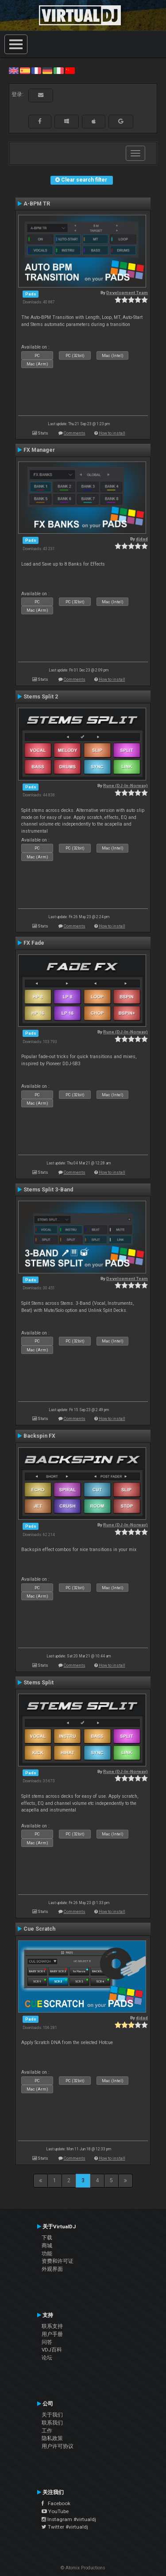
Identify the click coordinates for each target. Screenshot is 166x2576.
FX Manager (39, 450)
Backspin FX (39, 1436)
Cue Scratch (39, 1929)
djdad (142, 538)
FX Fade (33, 943)
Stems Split (38, 1683)
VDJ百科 (52, 2350)
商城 (47, 2245)
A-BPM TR (36, 204)
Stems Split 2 (40, 697)
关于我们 (52, 2415)
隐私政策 (52, 2438)
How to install (112, 433)
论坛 (47, 2358)
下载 (47, 2238)
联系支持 (52, 2326)
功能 (47, 2253)
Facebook (56, 2503)
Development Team (127, 292)
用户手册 (52, 2334)
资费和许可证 (57, 2261)
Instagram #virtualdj (69, 2519)
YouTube (55, 2511)
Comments (74, 433)
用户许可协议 (57, 2446)
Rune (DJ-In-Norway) (125, 785)
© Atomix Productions (83, 2568)
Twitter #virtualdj (65, 2527)
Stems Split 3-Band (48, 1190)
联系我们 (52, 2423)
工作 (47, 2431)
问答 (47, 2342)
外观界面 (52, 2269)
